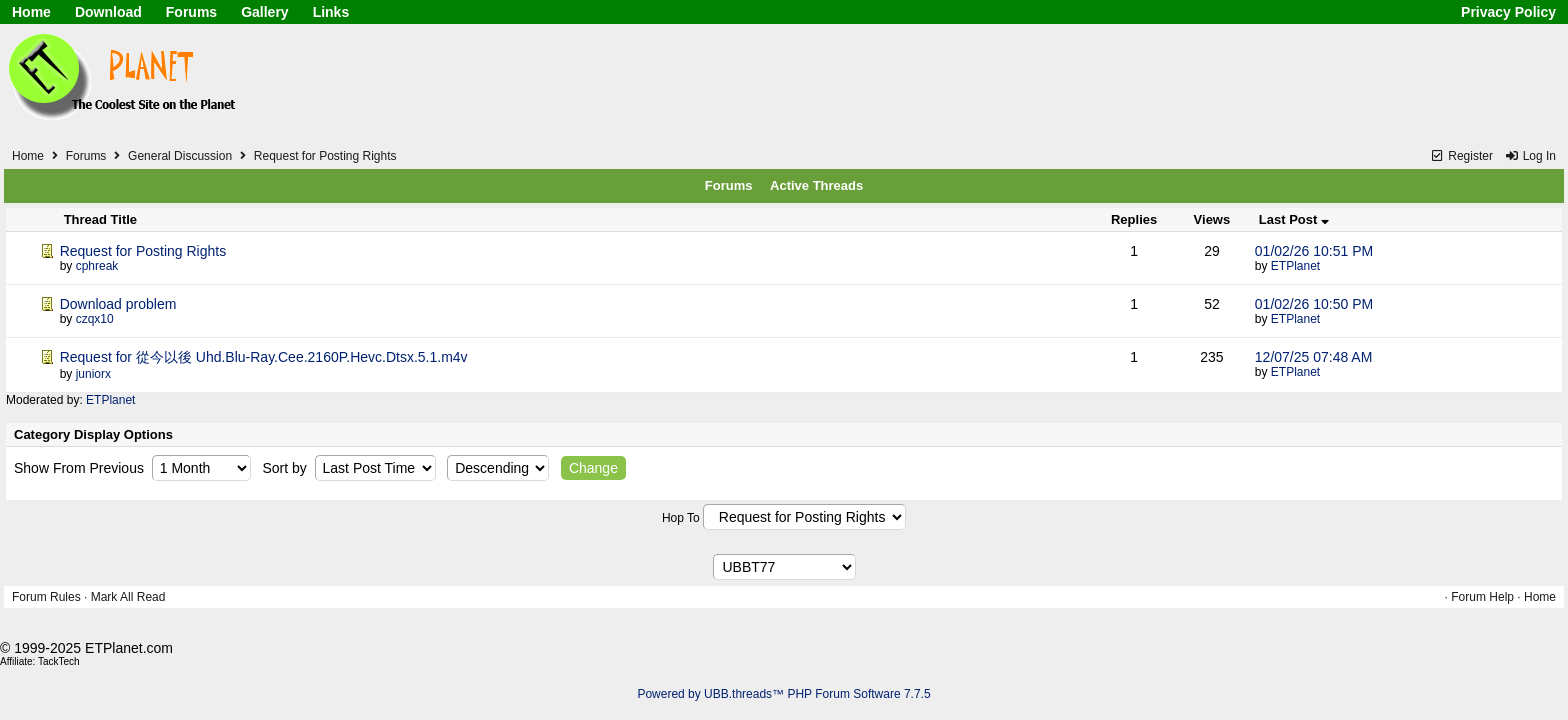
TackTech (59, 661)
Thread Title (100, 219)
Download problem (118, 304)
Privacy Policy (1508, 12)
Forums (191, 12)
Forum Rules (46, 597)
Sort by (286, 468)
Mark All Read (128, 597)
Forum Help (1482, 597)
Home (31, 12)
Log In (1530, 156)
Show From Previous (81, 468)
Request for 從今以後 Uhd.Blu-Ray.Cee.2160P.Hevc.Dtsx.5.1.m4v (264, 357)
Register (1461, 156)
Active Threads (816, 185)
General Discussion (180, 156)
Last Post (1294, 219)
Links (331, 12)
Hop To (681, 518)
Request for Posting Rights (325, 156)
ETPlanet (1295, 266)
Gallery (264, 12)
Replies (1134, 219)
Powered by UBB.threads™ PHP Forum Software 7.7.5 (783, 694)
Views (1212, 219)
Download (108, 12)
